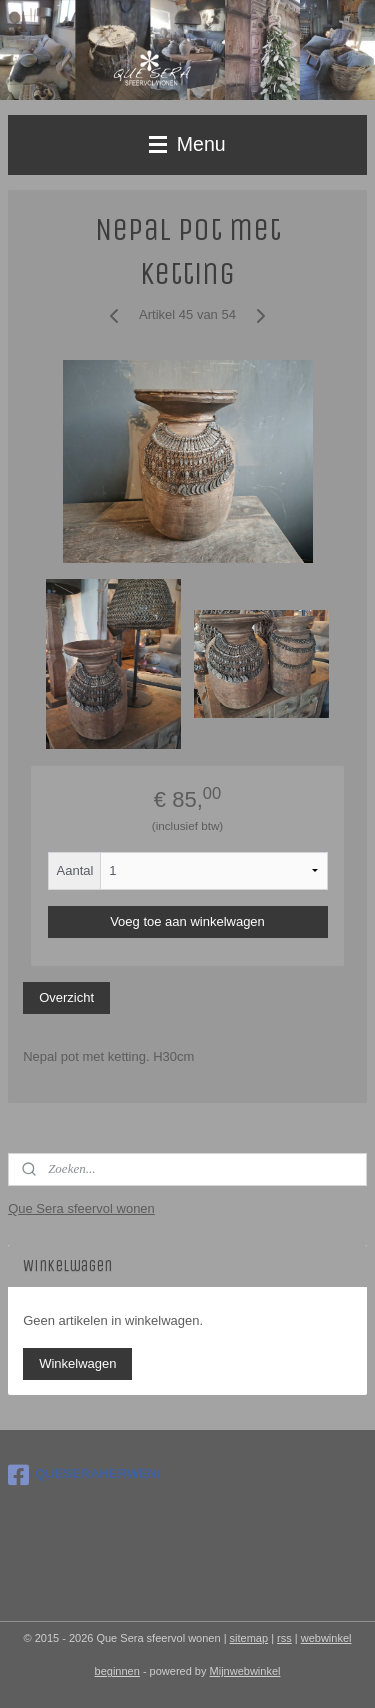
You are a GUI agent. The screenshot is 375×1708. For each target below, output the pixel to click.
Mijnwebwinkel (245, 1671)
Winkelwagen (77, 1363)
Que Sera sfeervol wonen (81, 1208)
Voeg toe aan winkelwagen (187, 921)
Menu (187, 144)
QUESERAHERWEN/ (84, 1475)
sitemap (249, 1638)
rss (284, 1638)
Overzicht (66, 998)
